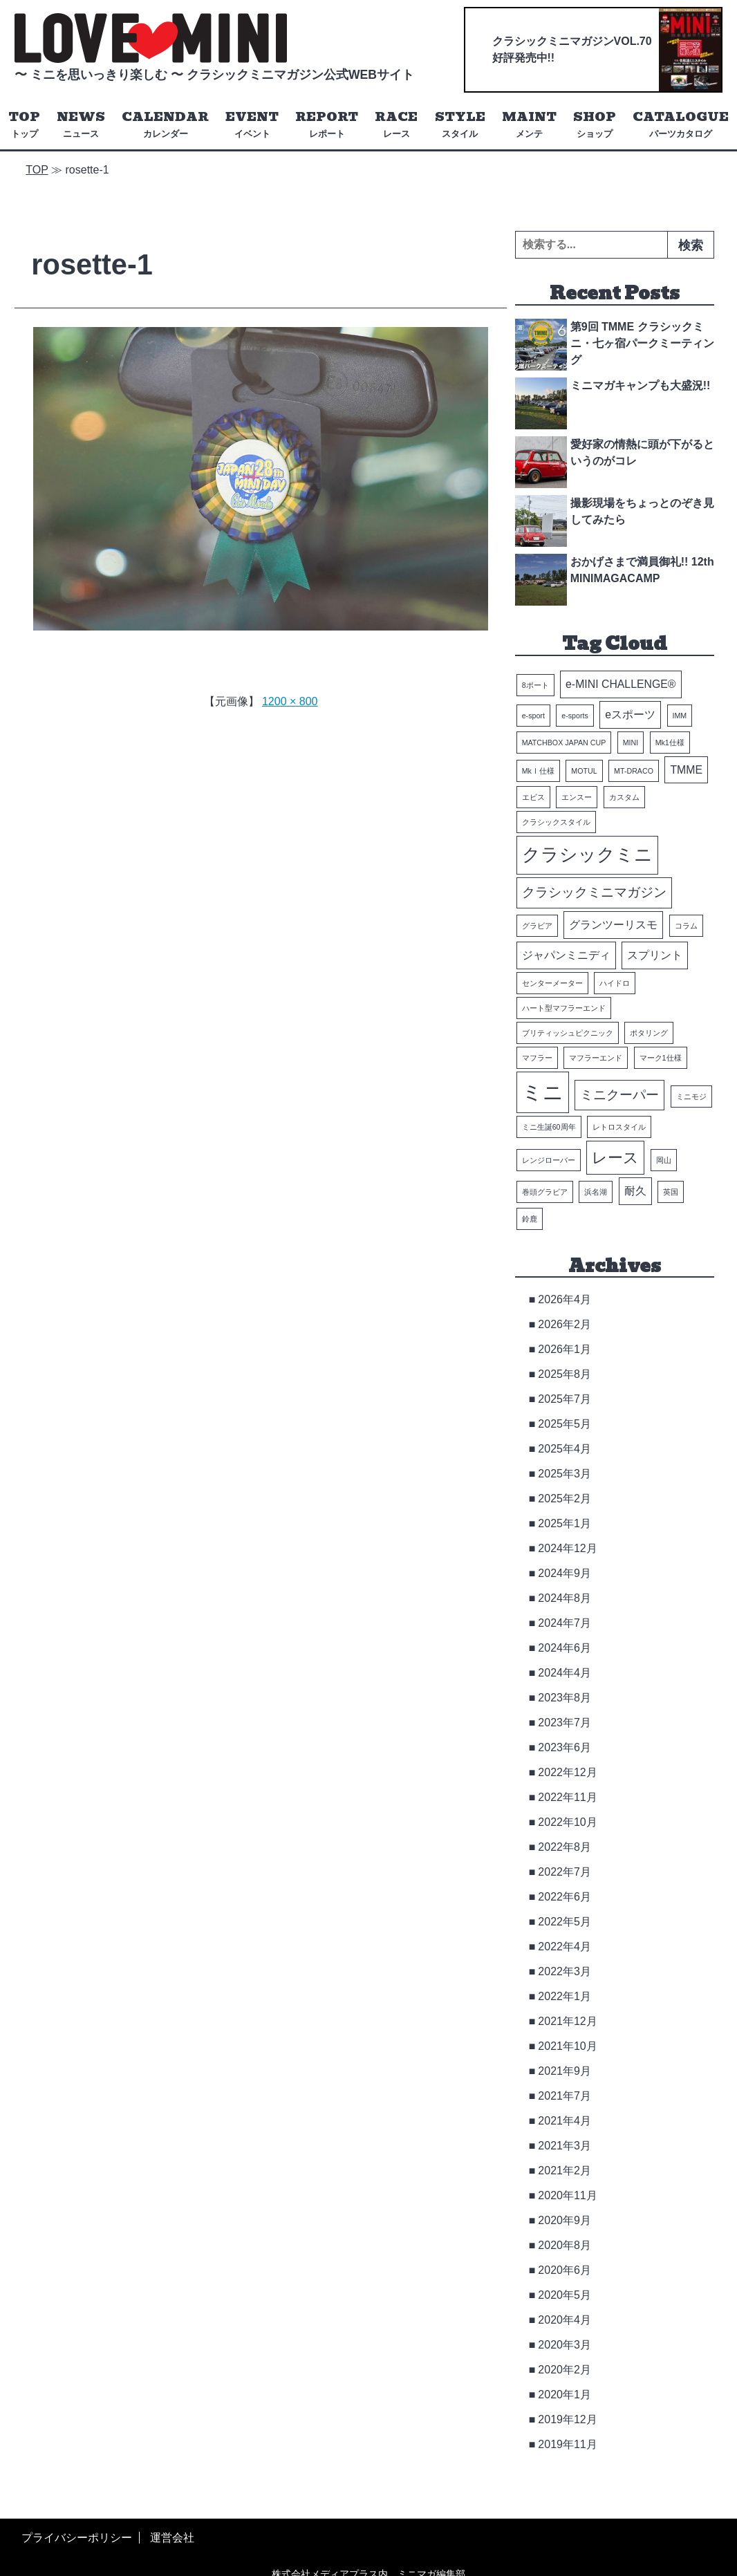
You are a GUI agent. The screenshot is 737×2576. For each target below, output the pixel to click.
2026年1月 (564, 1349)
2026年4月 (564, 1299)
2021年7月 (564, 2096)
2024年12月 (567, 1548)
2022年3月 (564, 1971)
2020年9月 (564, 2220)
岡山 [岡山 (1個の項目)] (663, 1160)
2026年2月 (564, 1324)
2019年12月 (567, 2419)
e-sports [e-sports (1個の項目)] (574, 715)
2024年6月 (564, 1648)
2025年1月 (564, 1523)
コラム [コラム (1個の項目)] (686, 926)
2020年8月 (564, 2245)
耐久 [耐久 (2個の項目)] (635, 1191)
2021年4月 (564, 2121)
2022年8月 (564, 1847)
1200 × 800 (290, 701)
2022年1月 (564, 1996)
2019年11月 (567, 2444)
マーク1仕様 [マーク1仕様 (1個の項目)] (661, 1058)
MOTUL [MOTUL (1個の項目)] (584, 771)
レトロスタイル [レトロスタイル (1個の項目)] (619, 1127)
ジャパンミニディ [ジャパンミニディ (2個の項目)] (566, 955)
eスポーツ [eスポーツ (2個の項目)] (630, 714)
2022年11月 (567, 1797)
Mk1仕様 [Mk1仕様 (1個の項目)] (669, 742)
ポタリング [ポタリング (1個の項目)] (649, 1033)
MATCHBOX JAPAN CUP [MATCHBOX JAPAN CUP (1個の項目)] (564, 742)
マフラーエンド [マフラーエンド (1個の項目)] (595, 1058)
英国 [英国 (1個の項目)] (670, 1192)
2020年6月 (564, 2270)
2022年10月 (567, 1822)
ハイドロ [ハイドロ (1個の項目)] (614, 983)
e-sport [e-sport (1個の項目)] (533, 715)
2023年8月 (564, 1698)
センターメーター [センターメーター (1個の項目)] (552, 983)
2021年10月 (567, 2046)
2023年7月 (564, 1722)
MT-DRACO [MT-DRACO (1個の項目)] (633, 771)
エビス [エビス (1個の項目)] (533, 798)
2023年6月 (564, 1747)
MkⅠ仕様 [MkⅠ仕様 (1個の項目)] (538, 771)
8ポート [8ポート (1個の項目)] (535, 686)
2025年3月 (564, 1474)
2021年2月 (564, 2170)
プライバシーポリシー (76, 2538)
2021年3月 (564, 2146)
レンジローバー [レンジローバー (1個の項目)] (548, 1160)
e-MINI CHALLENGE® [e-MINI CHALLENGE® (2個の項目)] (620, 685)
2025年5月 (564, 1424)
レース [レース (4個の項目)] (615, 1157)
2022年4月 (564, 1946)
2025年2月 (564, 1498)
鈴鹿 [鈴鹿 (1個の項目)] (529, 1219)
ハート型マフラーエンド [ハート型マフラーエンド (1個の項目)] (564, 1008)
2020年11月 (567, 2195)
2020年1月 (564, 2394)
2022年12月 (567, 1772)
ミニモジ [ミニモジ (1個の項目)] (691, 1096)
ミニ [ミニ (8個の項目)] (542, 1092)
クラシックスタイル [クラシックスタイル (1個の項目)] (556, 823)
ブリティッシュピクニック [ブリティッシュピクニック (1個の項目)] (567, 1033)
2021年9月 (564, 2071)
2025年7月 (564, 1399)
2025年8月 (564, 1374)
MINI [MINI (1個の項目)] (631, 742)
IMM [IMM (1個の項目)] (680, 715)
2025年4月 (564, 1449)
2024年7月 (564, 1623)
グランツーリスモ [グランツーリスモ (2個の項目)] (613, 925)
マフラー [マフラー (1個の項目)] (537, 1058)
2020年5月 (564, 2295)
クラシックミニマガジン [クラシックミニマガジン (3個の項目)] (594, 893)
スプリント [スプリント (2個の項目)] (654, 955)
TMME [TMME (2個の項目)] (686, 770)
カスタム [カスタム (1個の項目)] (624, 798)
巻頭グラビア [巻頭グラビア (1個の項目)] (545, 1192)
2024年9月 (564, 1573)
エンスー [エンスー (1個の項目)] (576, 798)
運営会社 (172, 2538)
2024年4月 (564, 1673)
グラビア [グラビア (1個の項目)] (537, 926)
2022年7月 (564, 1872)
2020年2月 (564, 2370)
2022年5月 (564, 1922)
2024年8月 (564, 1598)
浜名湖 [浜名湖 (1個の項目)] (595, 1192)
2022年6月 (564, 1897)
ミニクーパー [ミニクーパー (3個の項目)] (619, 1095)
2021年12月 (567, 2021)
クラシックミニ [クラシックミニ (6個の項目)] (587, 855)
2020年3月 (564, 2345)
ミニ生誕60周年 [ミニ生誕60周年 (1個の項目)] (549, 1127)
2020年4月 (564, 2320)
